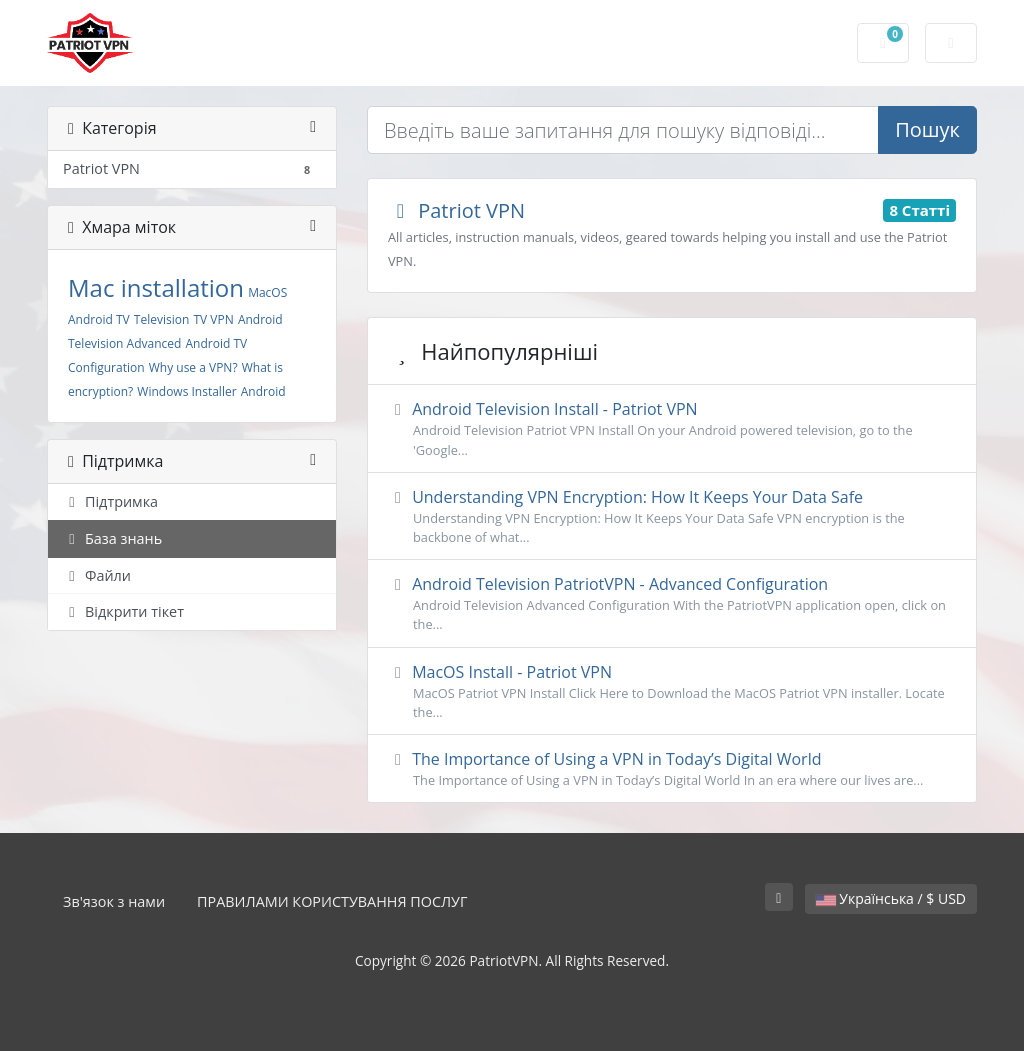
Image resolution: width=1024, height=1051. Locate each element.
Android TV (99, 319)
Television (161, 319)
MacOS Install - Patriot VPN (672, 691)
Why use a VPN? (193, 367)
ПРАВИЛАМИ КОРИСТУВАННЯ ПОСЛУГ (332, 901)
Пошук (927, 129)
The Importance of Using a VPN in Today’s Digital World (672, 769)
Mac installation (156, 287)
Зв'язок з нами (114, 901)
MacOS (267, 292)
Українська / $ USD (891, 898)
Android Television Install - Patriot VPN (672, 428)
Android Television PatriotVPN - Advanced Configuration (672, 603)
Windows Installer (186, 391)
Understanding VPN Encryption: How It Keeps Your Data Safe (672, 516)
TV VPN (213, 319)
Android (263, 391)
